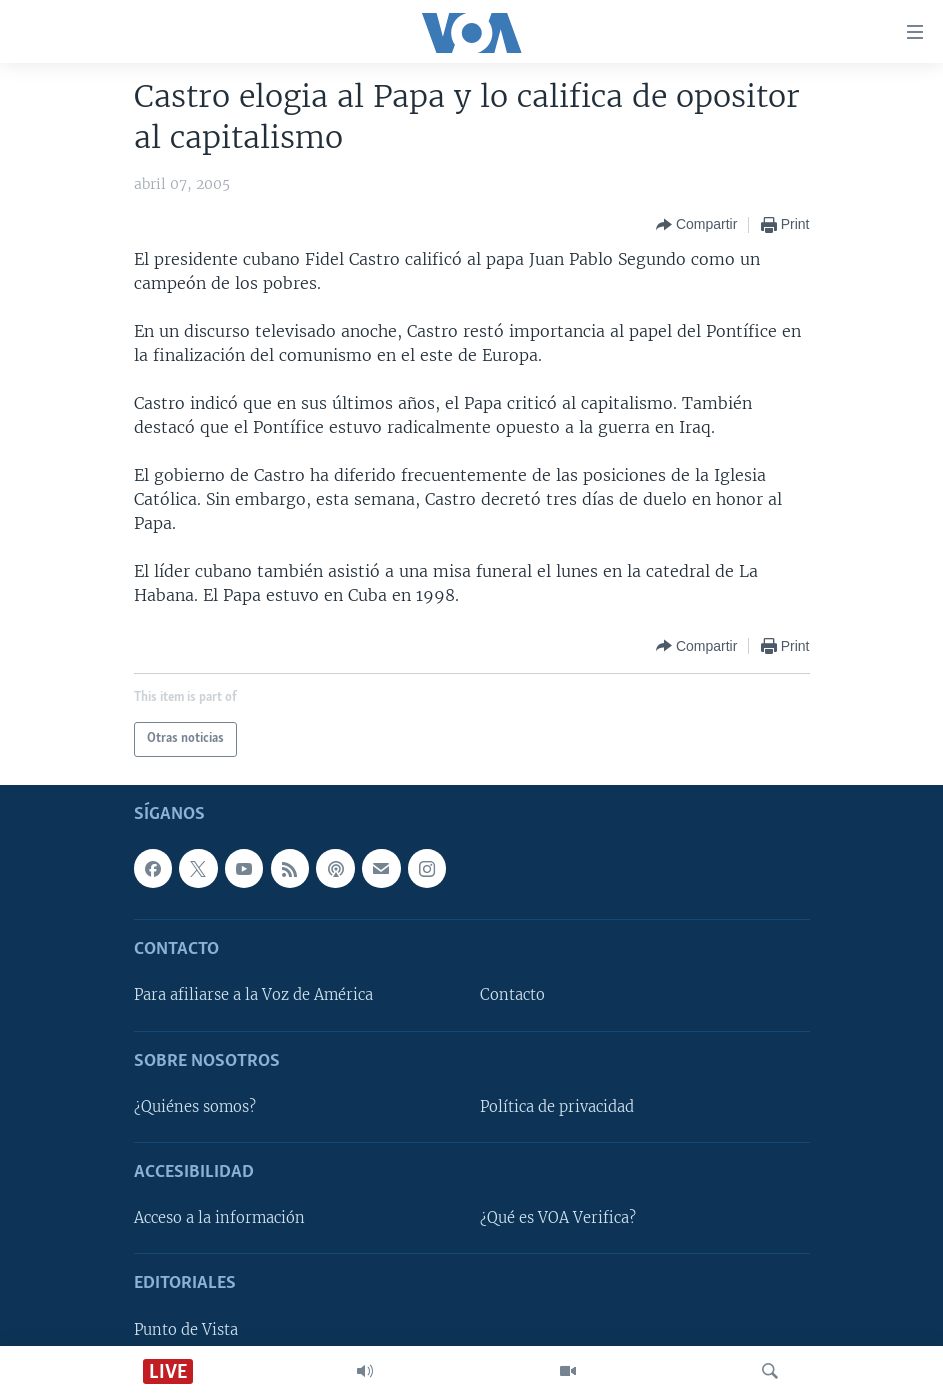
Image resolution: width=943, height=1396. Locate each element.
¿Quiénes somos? (195, 1106)
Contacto (512, 995)
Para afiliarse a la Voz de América (253, 995)
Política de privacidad (557, 1106)
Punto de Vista (186, 1329)
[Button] (696, 225)
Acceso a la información (219, 1218)
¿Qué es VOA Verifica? (558, 1218)
